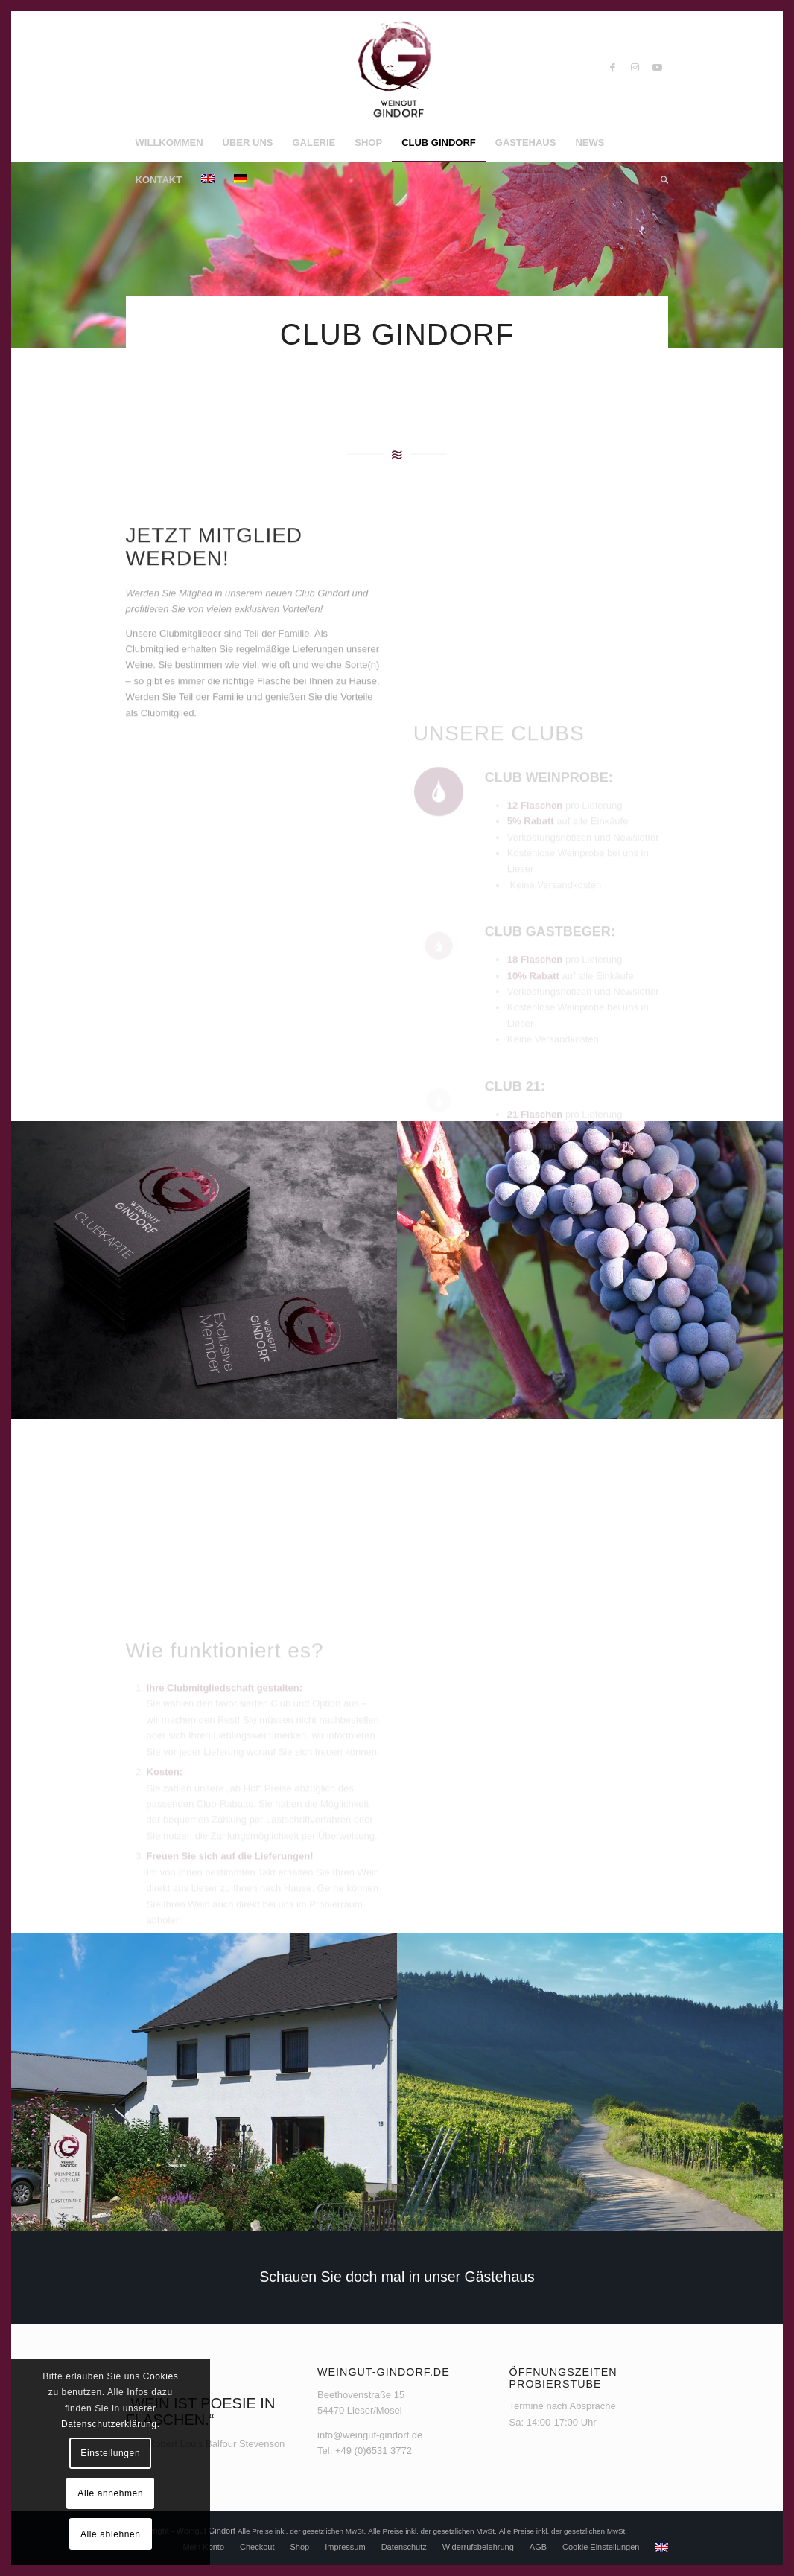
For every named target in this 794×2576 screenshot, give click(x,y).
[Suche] (659, 180)
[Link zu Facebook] (612, 68)
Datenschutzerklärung (109, 2424)
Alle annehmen (110, 2493)
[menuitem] (169, 143)
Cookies (161, 2376)
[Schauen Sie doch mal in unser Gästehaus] (397, 2277)
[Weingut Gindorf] (397, 68)
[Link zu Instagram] (634, 68)
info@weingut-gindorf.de (369, 2434)
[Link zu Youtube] (657, 68)
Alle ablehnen (110, 2534)
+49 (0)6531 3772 (373, 2450)
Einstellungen (110, 2453)
